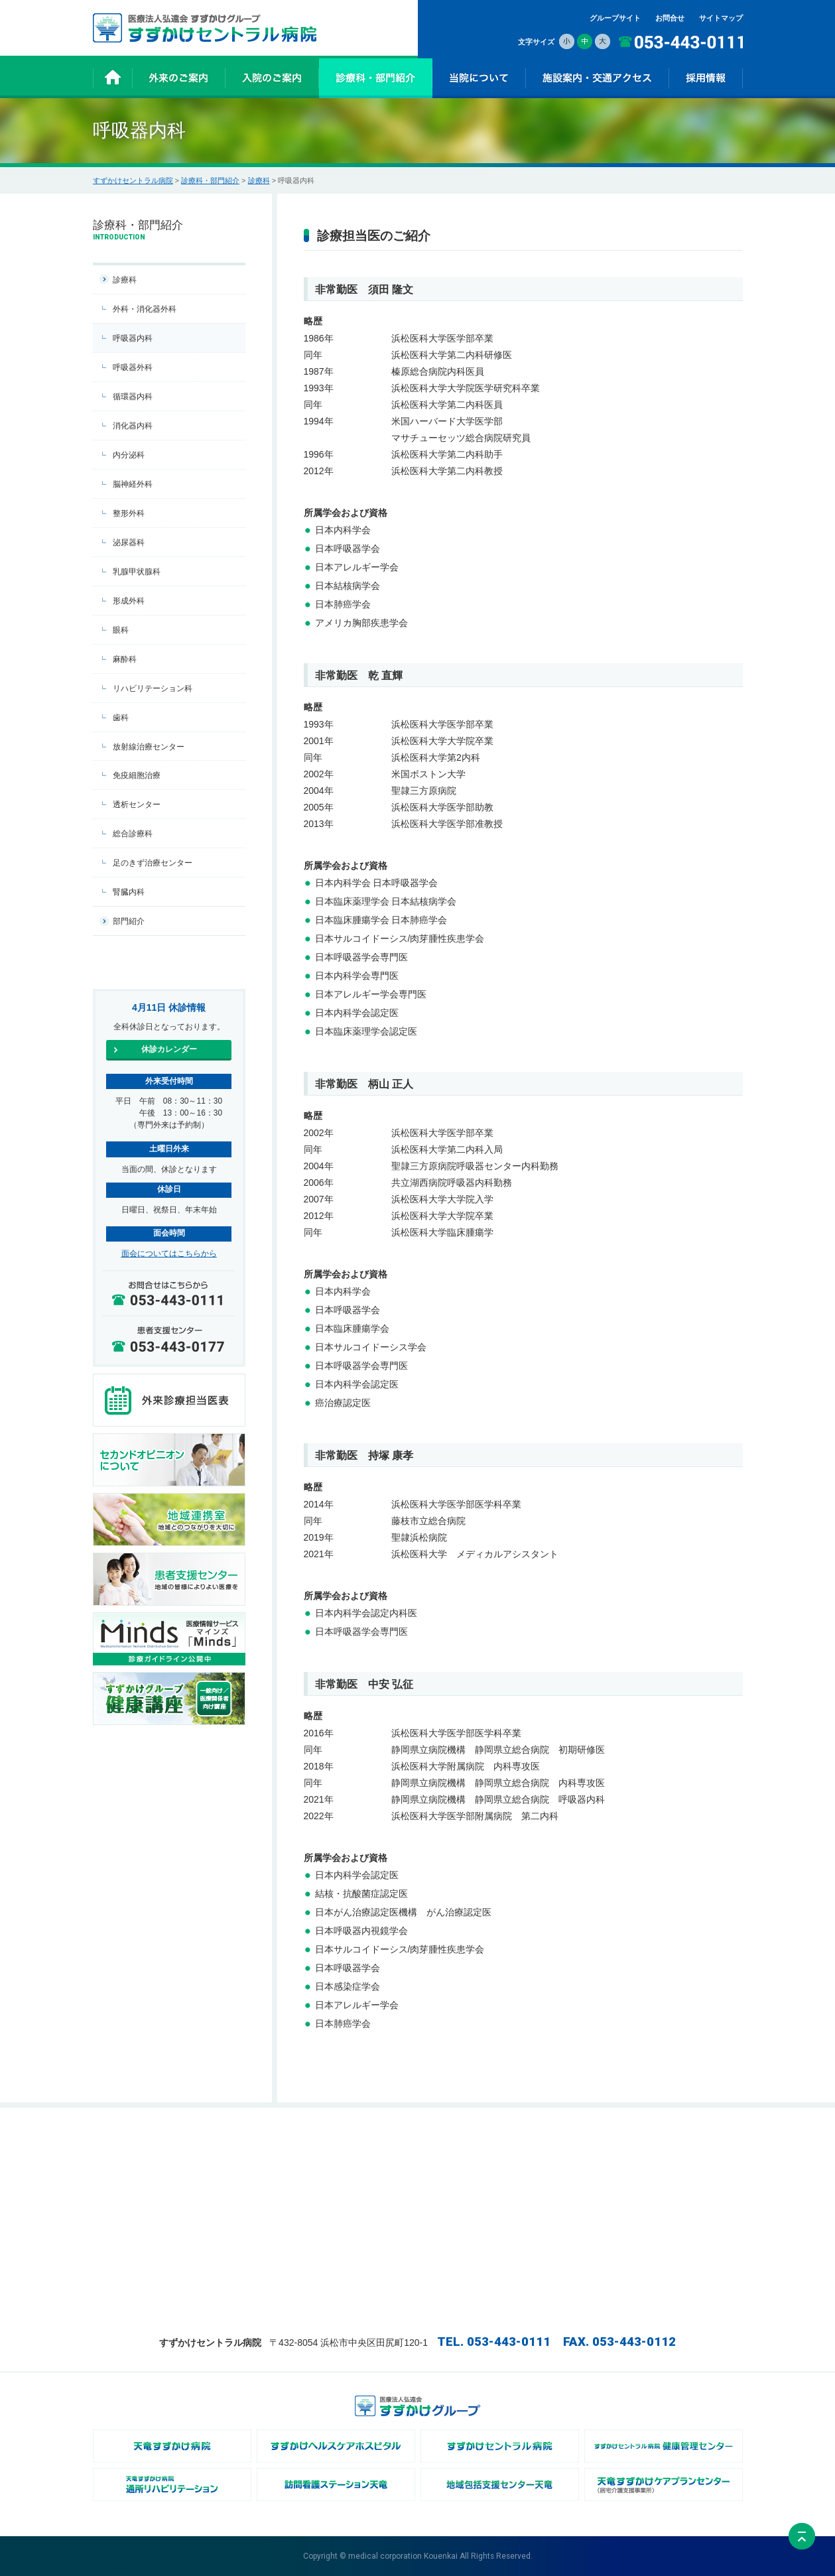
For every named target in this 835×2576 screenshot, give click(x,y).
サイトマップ (721, 18)
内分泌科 (129, 455)
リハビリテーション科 (152, 688)
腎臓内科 (129, 892)
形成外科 (129, 601)
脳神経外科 (133, 484)
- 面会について (343, 2211)
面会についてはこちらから (169, 1253)
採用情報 (549, 2224)
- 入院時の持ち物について (361, 2155)
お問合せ (669, 18)
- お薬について (343, 2169)
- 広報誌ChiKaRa (563, 2183)
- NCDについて (560, 2197)
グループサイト (615, 18)
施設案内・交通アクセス (683, 2141)
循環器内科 (133, 396)
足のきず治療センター (152, 863)
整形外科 (129, 513)
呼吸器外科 (133, 367)
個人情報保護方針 (672, 2169)
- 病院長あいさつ (563, 2155)
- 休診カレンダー (239, 2155)
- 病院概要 (552, 2169)
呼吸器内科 (133, 338)
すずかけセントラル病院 (133, 180)
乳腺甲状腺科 (137, 571)
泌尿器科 (129, 542)
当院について (557, 2141)
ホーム (114, 2141)
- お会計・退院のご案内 (358, 2252)
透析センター (137, 804)
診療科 (259, 180)
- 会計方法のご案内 (242, 2183)
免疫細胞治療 (137, 775)
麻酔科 (125, 659)
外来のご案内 (233, 2141)
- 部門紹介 (444, 2169)
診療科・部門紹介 (210, 180)
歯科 (121, 717)
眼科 (121, 630)
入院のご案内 (341, 2141)
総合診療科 (133, 833)
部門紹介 (129, 921)
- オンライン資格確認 (570, 2211)
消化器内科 (133, 425)
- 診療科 (440, 2155)
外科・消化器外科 (144, 309)
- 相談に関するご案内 (354, 2280)
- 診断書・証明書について (361, 2266)
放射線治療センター (148, 746)
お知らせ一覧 (125, 2155)
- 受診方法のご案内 (242, 2169)
